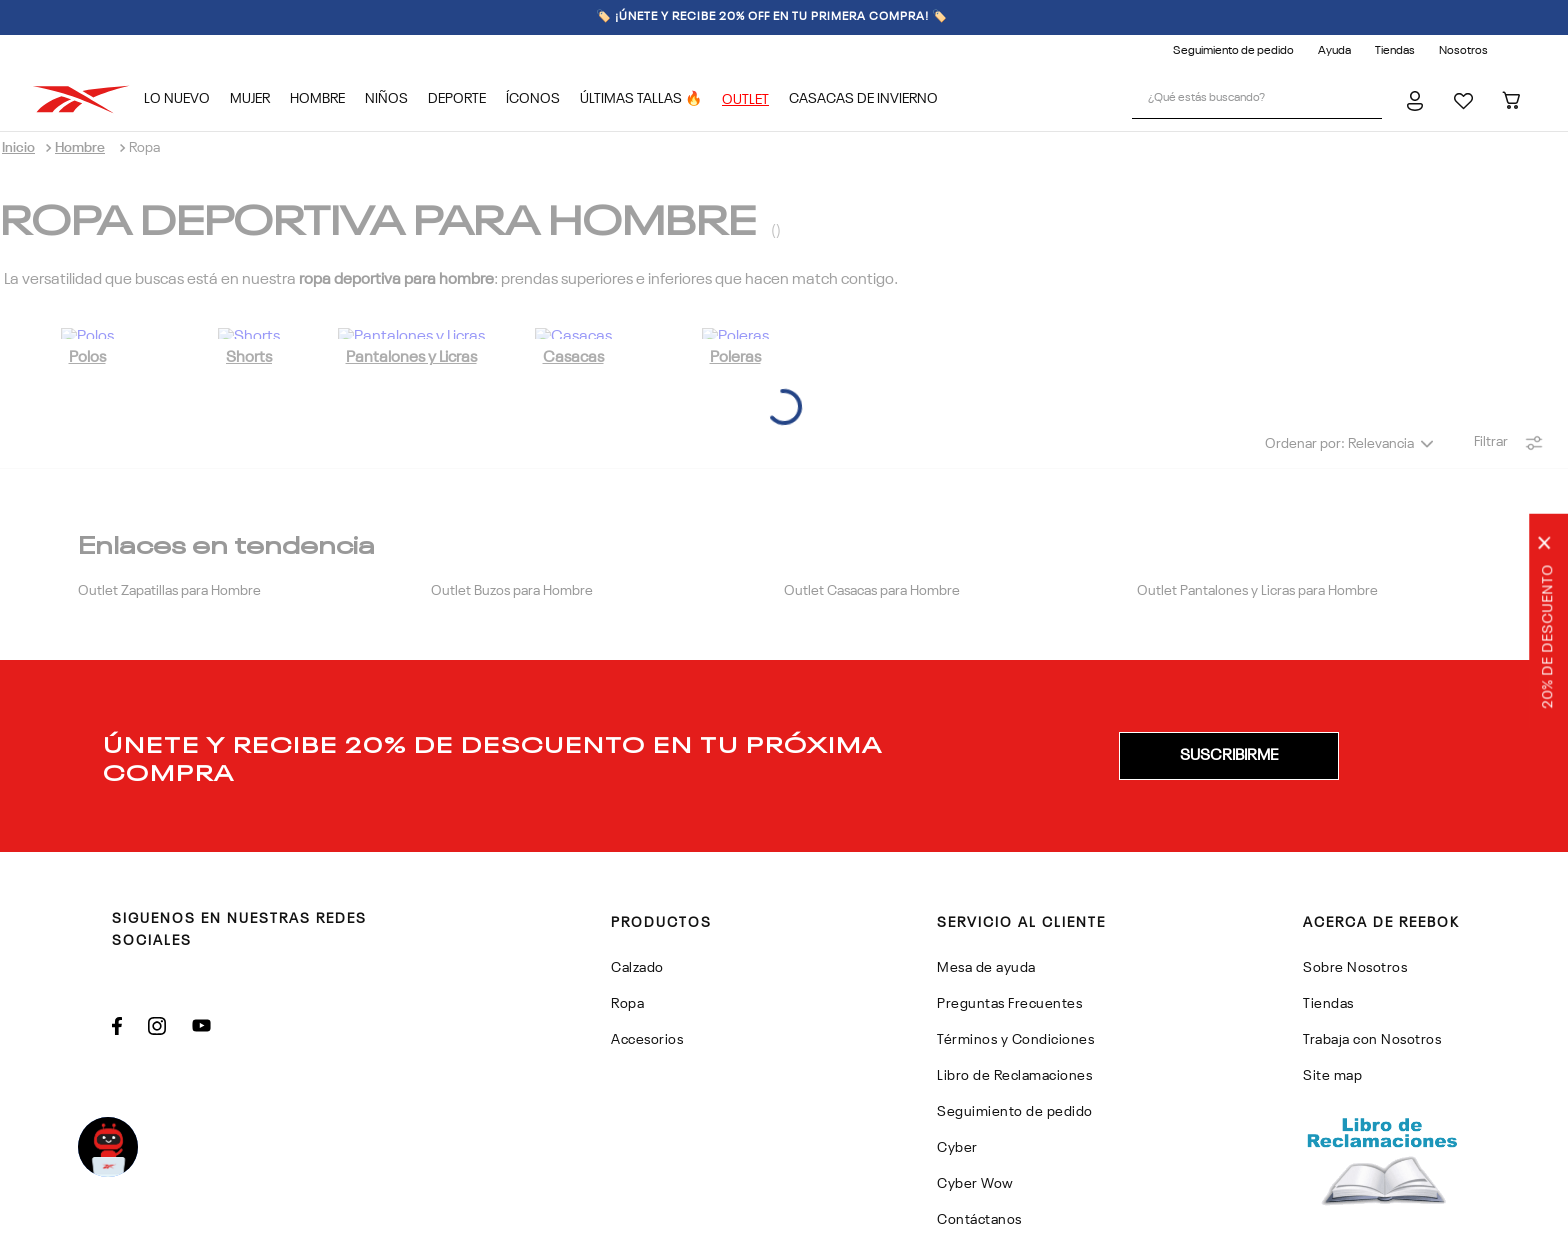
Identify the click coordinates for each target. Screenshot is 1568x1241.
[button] (1229, 657)
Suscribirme (1229, 657)
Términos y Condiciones (1369, 1217)
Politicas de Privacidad (1207, 1217)
